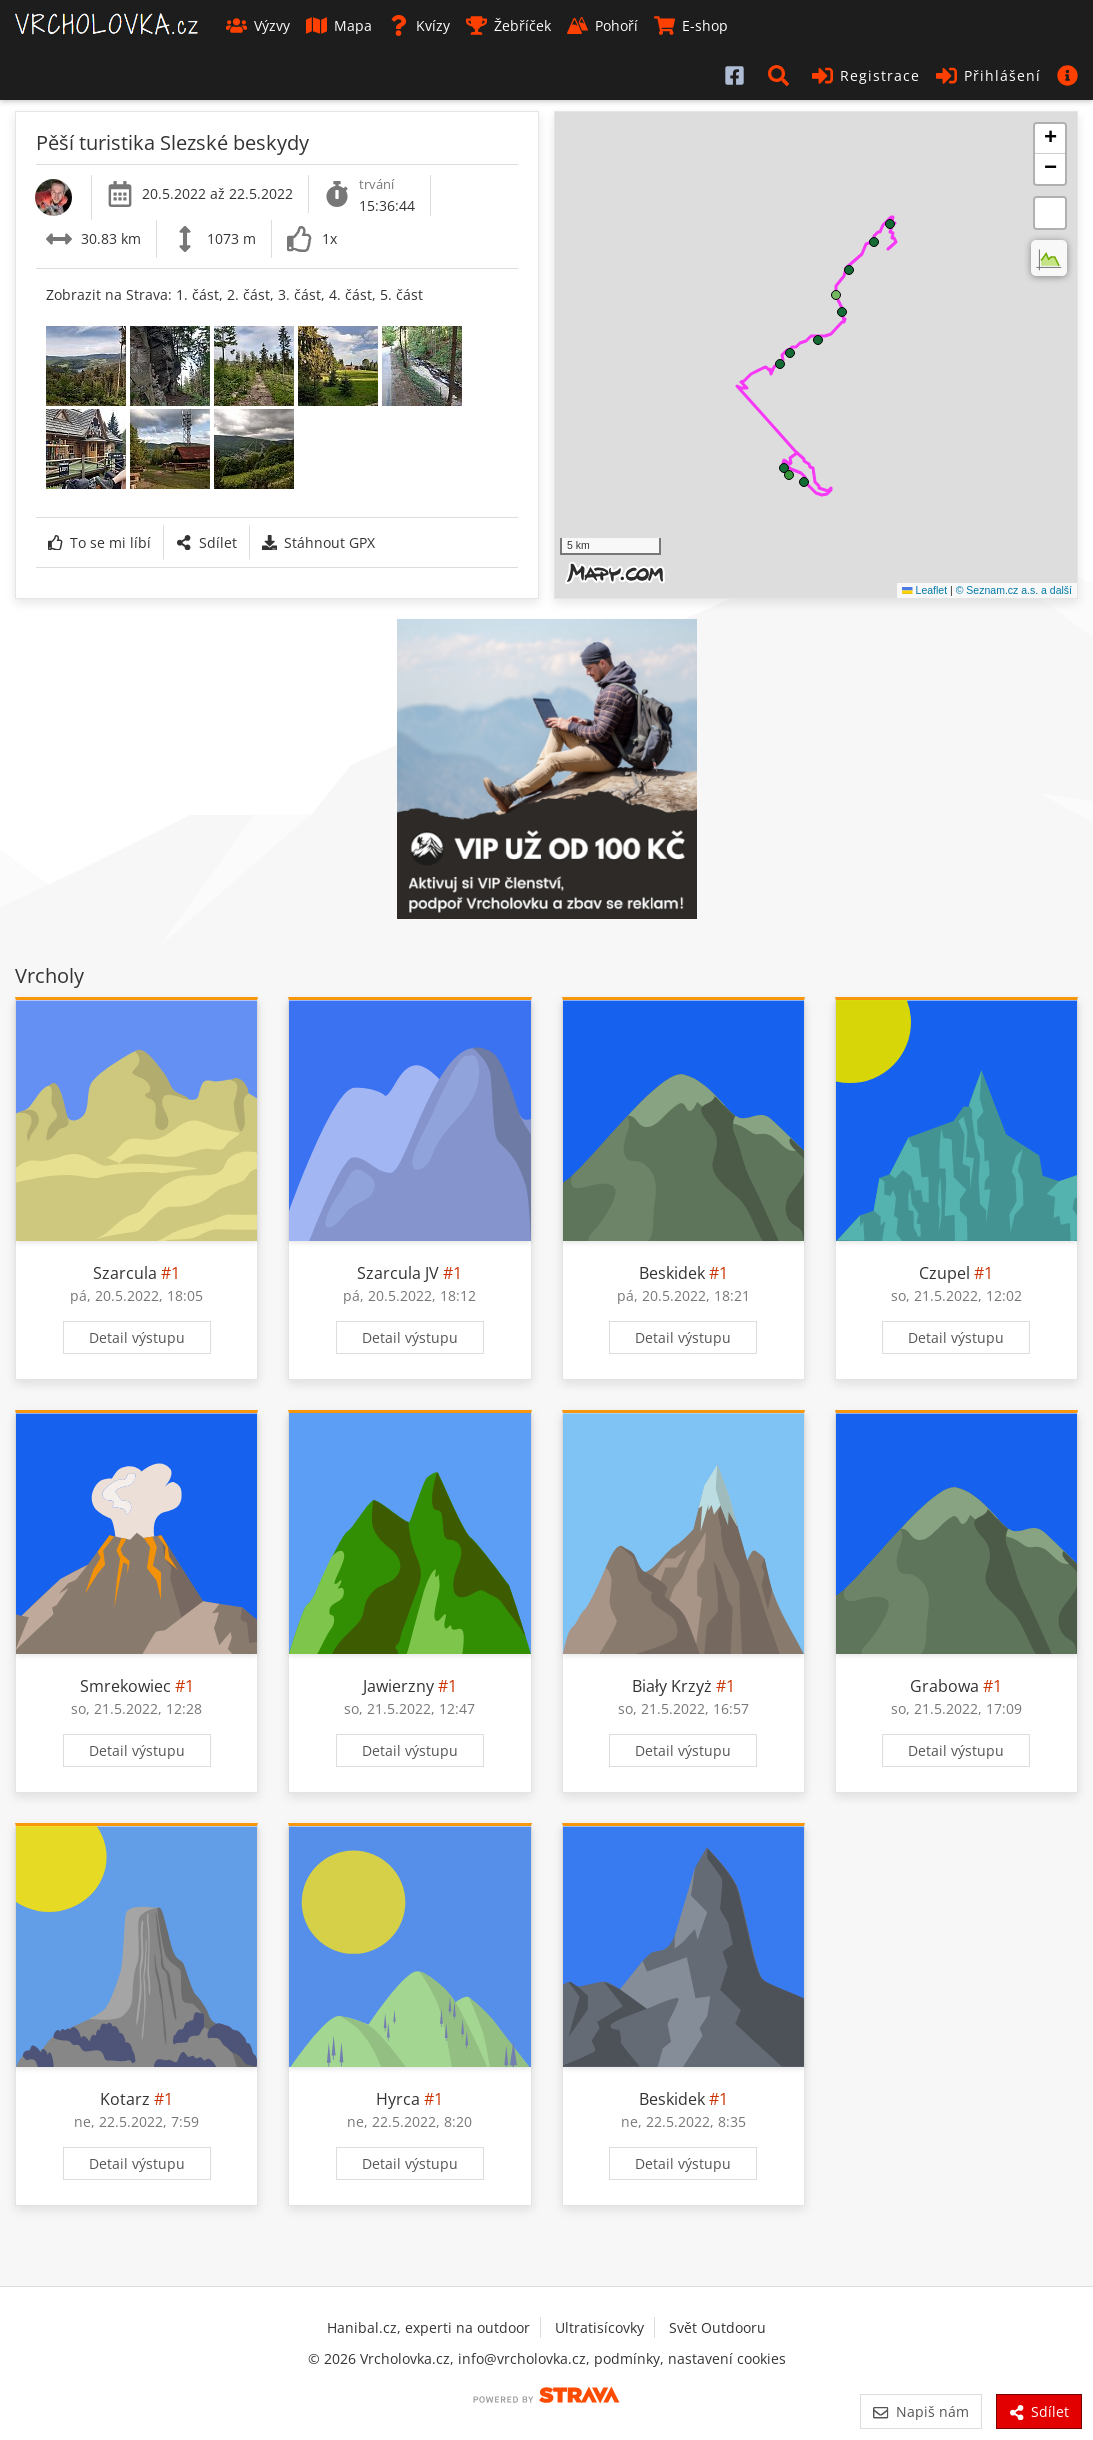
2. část (248, 294)
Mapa (339, 25)
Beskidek (672, 1273)
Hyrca (398, 2099)
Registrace (866, 75)
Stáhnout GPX (318, 542)
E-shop (691, 25)
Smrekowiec (125, 1686)
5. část (401, 294)
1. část (197, 294)
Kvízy (419, 25)
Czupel (944, 1273)
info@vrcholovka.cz (522, 2358)
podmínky (627, 2358)
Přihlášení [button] (988, 75)
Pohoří (602, 25)
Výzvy (258, 25)
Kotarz (125, 2099)
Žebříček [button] (508, 25)
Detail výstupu (137, 1337)
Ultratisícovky (599, 2327)
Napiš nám (920, 2411)
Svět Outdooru (717, 2327)
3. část (299, 294)
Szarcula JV (398, 1273)
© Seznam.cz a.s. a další (1014, 590)
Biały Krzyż (672, 1686)
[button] (782, 75)
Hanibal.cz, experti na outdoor (428, 2327)
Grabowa (944, 1686)
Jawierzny (398, 1686)
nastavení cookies (727, 2358)
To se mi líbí (99, 542)
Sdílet (206, 542)
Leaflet (924, 590)
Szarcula (125, 1273)
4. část (350, 294)
